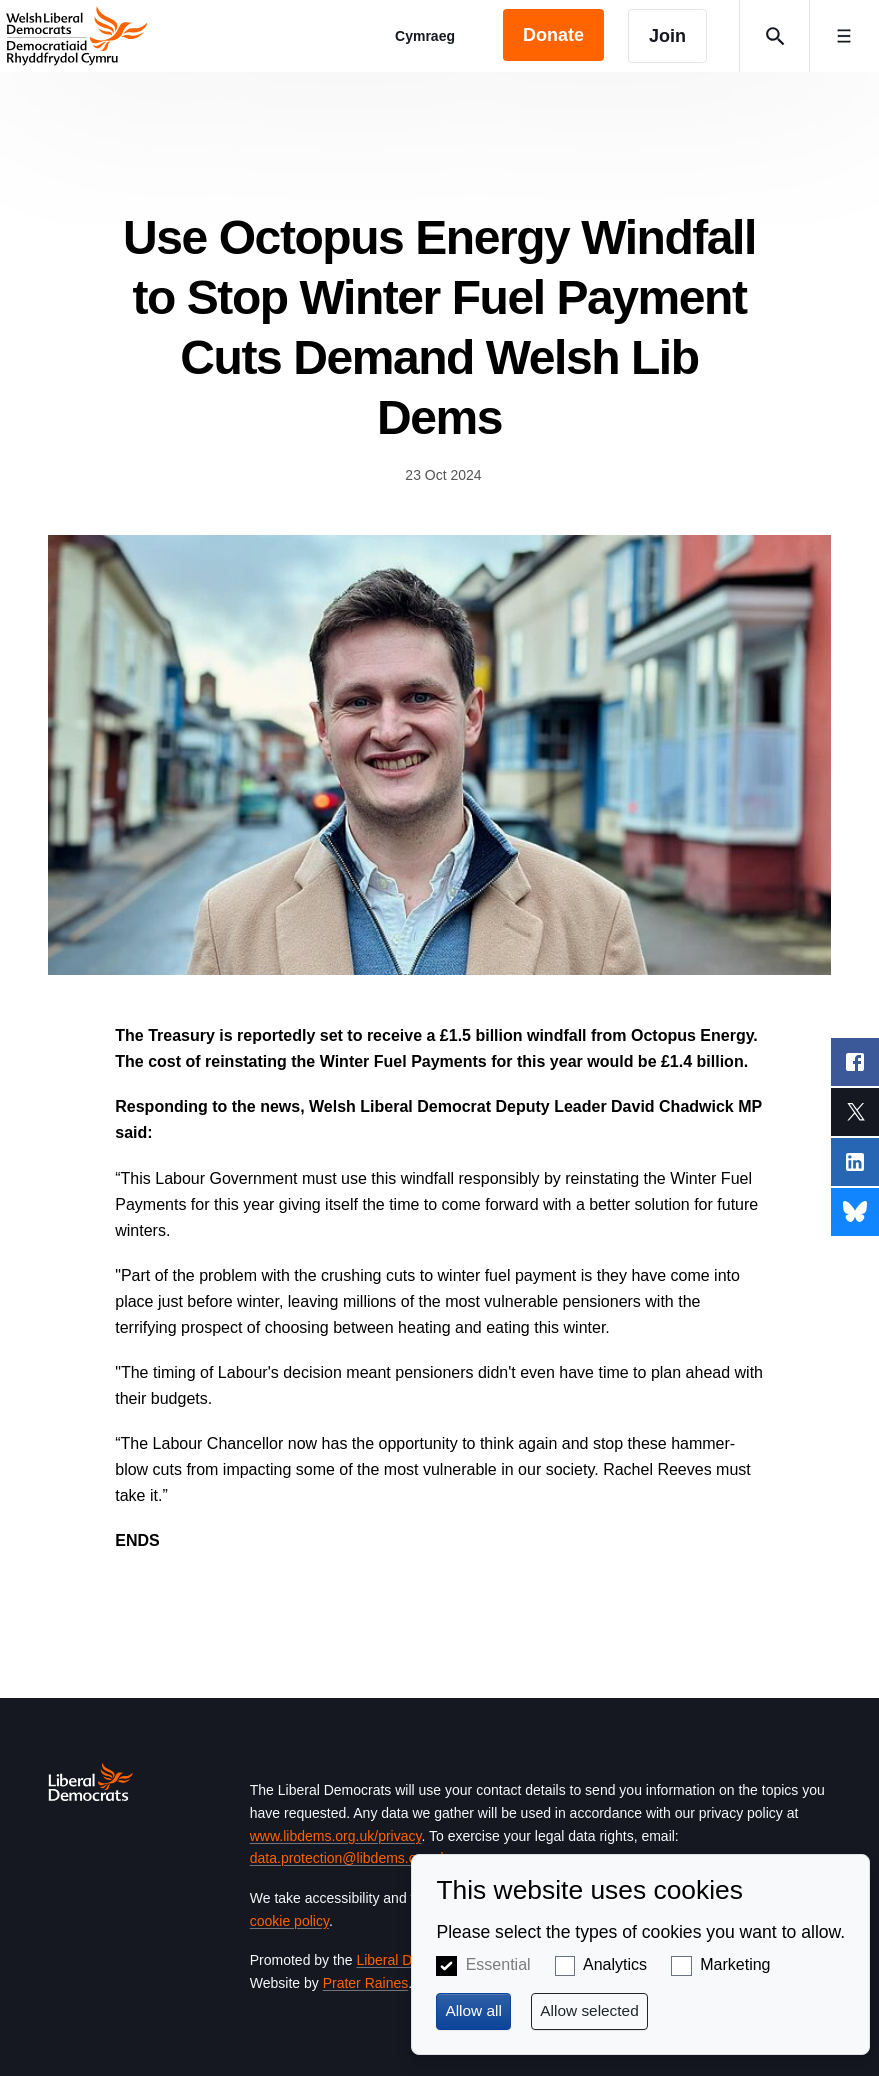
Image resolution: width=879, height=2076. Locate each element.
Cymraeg (425, 36)
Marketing (735, 1964)
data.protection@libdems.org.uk (349, 1858)
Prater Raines (366, 1983)
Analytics (615, 1964)
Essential (498, 1964)
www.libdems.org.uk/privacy (336, 1836)
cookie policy (289, 1921)
